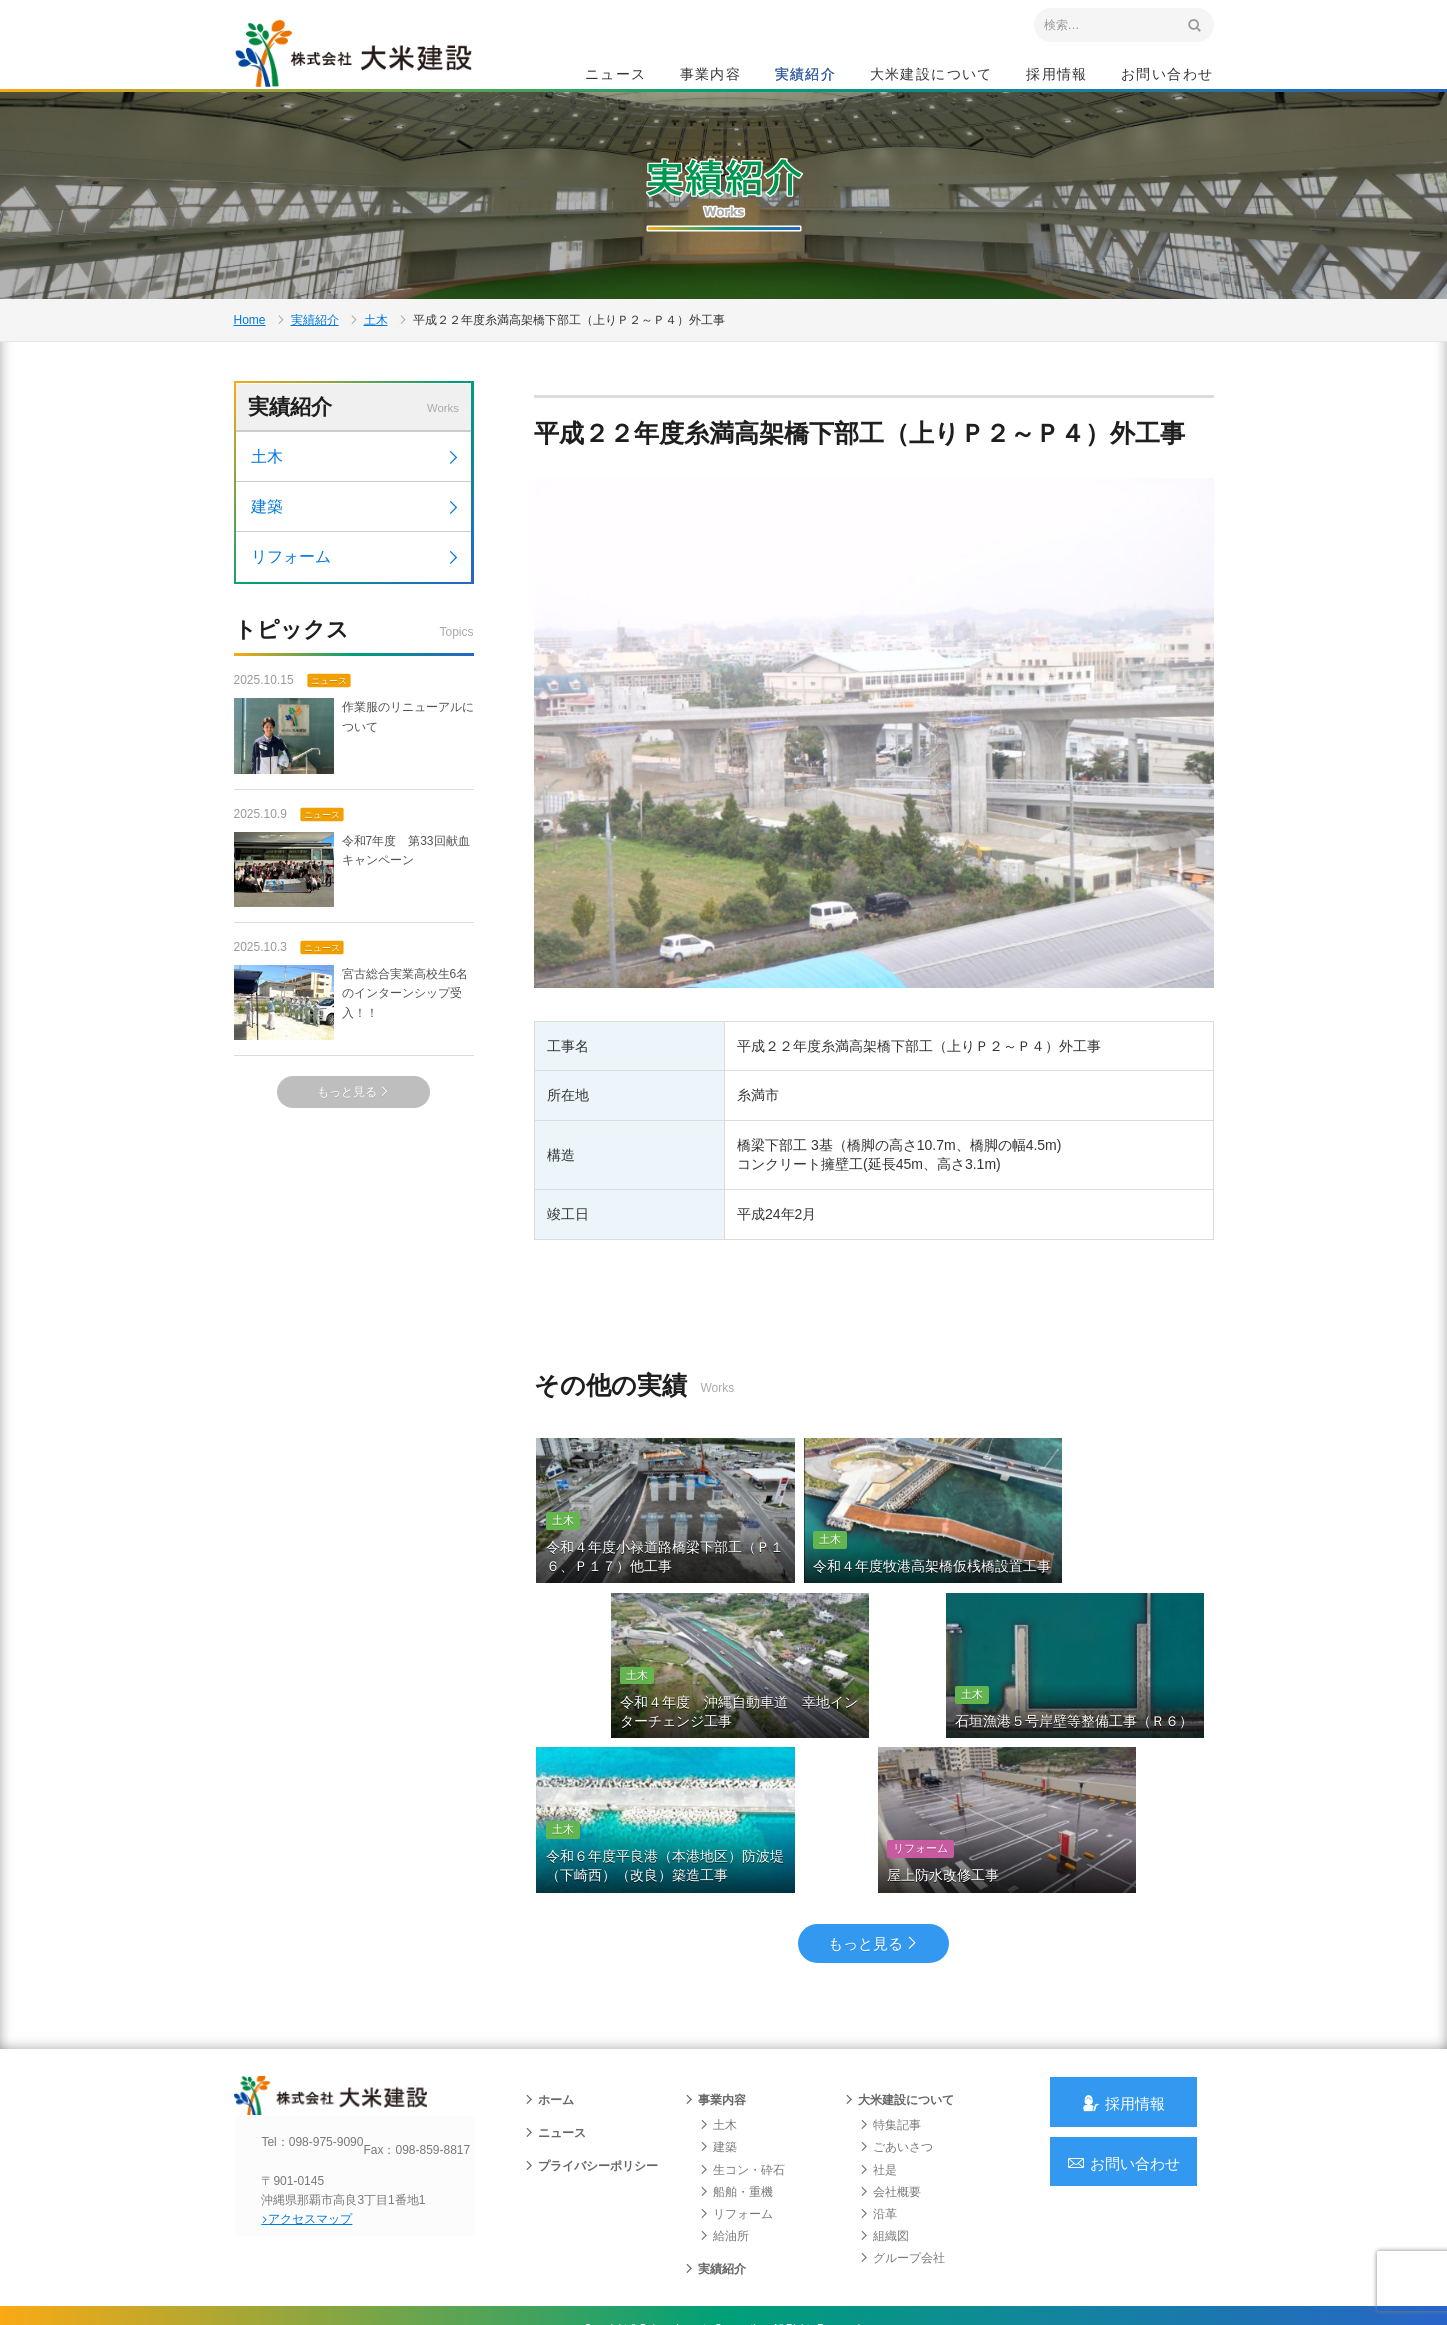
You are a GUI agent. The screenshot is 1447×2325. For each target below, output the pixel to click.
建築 (356, 575)
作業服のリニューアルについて (354, 806)
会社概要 (890, 2147)
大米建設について (931, 76)
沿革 (878, 2169)
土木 (376, 366)
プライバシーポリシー (591, 2121)
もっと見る (353, 1163)
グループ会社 (902, 2213)
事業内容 (711, 76)
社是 (878, 2125)
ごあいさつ (896, 2102)
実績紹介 (806, 76)
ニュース (616, 76)
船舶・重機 (736, 2147)
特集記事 (890, 2080)
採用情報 (1057, 76)
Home (250, 366)
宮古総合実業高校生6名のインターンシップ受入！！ (351, 1073)
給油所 (724, 2191)
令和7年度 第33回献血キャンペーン (352, 939)
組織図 (884, 2191)
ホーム (549, 2055)
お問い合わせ (1167, 76)
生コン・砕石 (742, 2125)
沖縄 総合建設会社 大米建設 (373, 66)
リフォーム (356, 625)
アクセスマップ (319, 2192)
